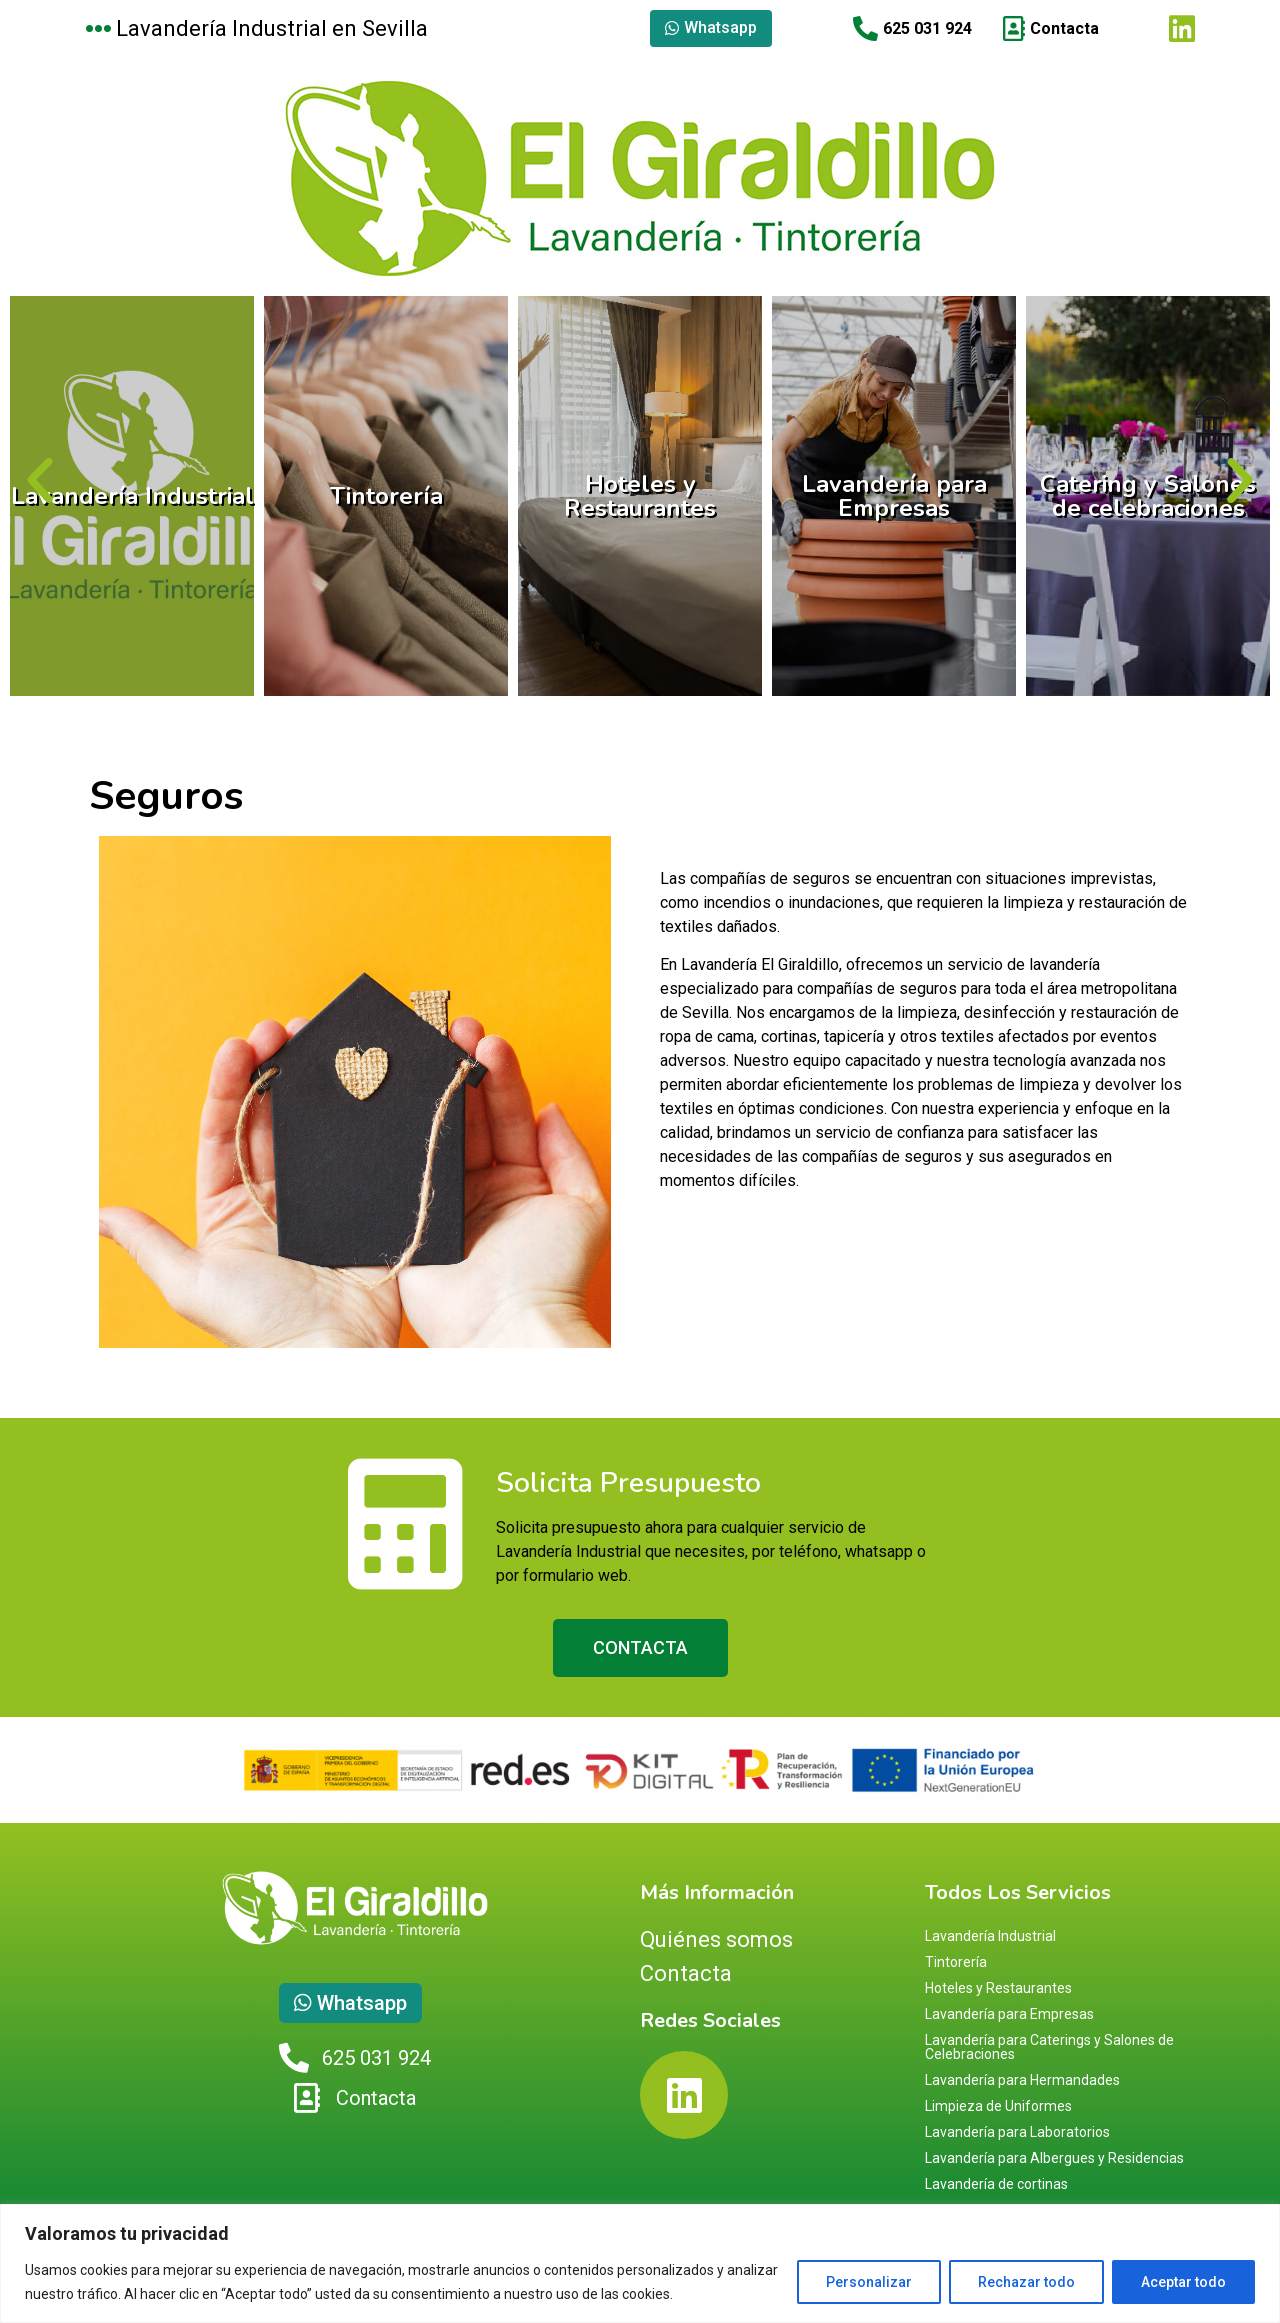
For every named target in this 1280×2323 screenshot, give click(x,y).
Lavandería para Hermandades (1022, 2080)
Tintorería (386, 496)
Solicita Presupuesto (628, 1483)
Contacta (686, 1973)
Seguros (166, 796)
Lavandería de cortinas (996, 2184)
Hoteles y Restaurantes (640, 496)
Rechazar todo (1026, 2282)
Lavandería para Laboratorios (1017, 2132)
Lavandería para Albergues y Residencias (1054, 2158)
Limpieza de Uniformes (998, 2106)
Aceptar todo (1183, 2282)
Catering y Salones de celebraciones (1148, 496)
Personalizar (869, 2282)
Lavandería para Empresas (894, 496)
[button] (40, 481)
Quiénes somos (716, 1939)
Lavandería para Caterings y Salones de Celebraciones (1049, 2047)
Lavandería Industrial (132, 496)
